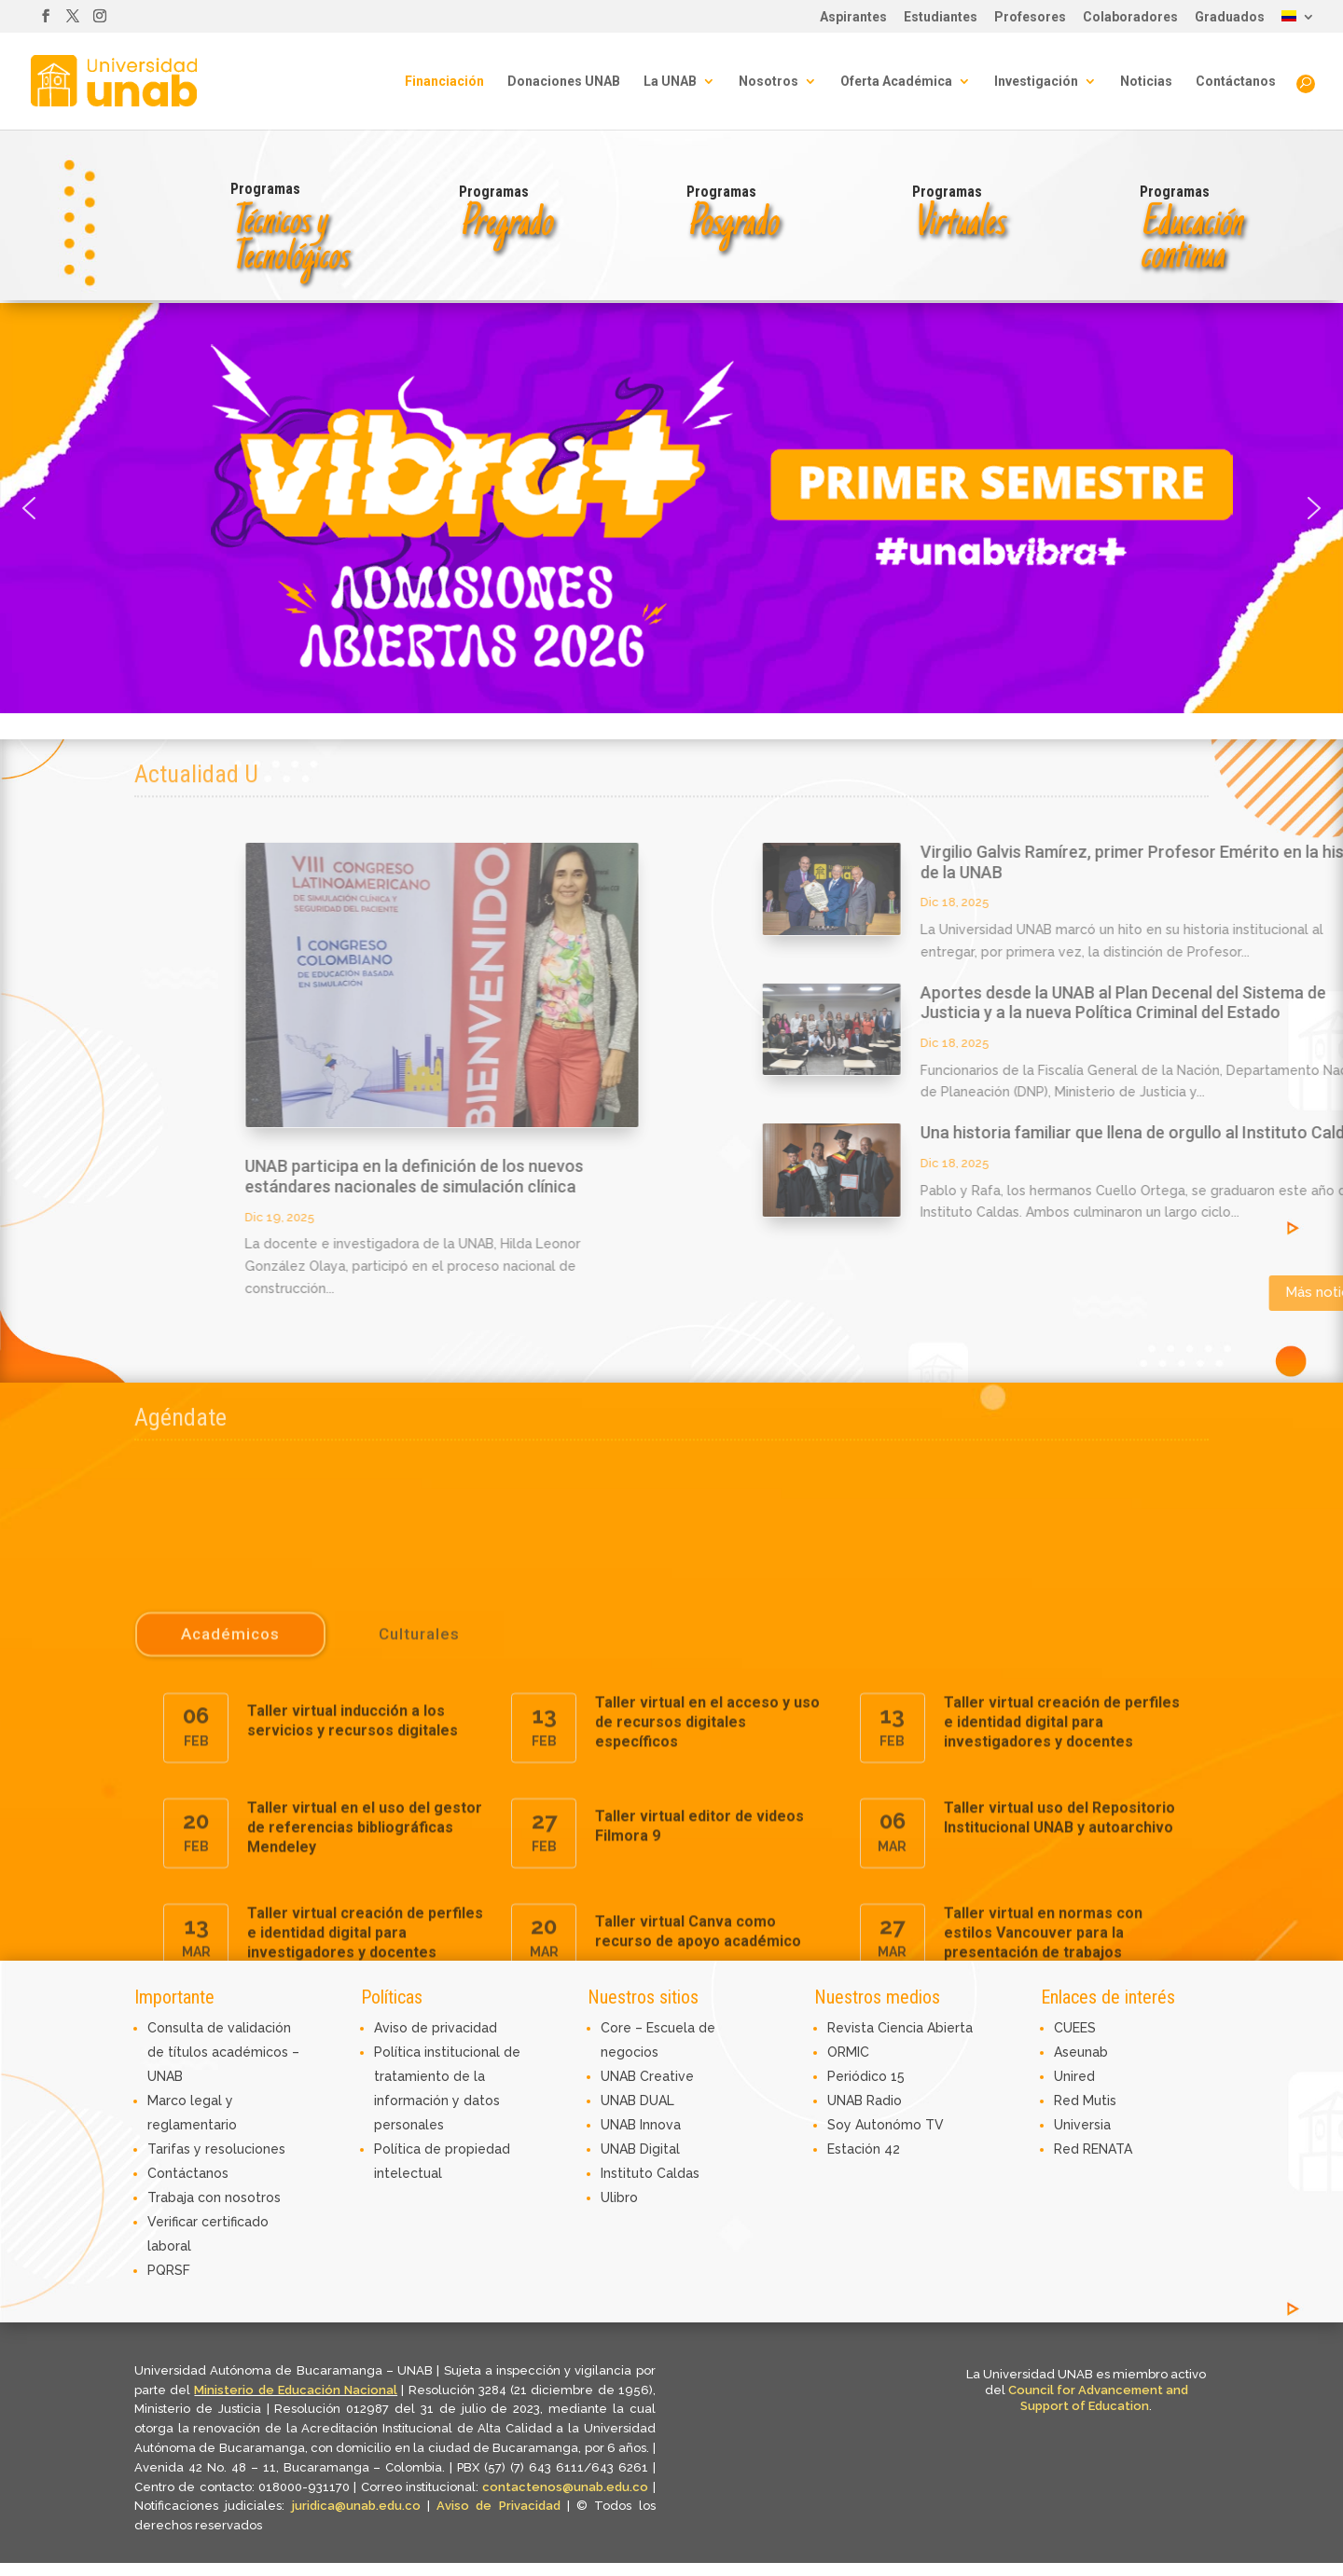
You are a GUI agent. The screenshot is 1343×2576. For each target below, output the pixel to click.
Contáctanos (1236, 82)
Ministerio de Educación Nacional (295, 2390)
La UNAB (670, 82)
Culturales (419, 1948)
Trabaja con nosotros (214, 2197)
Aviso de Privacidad (501, 2506)
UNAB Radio (864, 2100)
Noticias (1146, 82)
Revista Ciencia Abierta (900, 2027)
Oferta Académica (896, 82)
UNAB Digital (640, 2149)
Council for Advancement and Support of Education (1098, 2398)
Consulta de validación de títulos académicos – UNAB (223, 2052)
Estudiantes (940, 17)
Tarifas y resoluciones (216, 2149)
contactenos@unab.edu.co (565, 2487)
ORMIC (848, 2052)
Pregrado (505, 224)
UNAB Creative (647, 2076)
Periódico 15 (866, 2076)
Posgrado (731, 224)
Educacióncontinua (1190, 241)
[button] (671, 508)
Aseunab (1081, 2052)
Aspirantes (853, 17)
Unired (1074, 2076)
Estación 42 (863, 2149)
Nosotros (768, 82)
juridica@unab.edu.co (356, 2506)
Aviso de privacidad (435, 2027)
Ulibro (619, 2197)
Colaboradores (1130, 17)
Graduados (1230, 17)
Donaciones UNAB (563, 82)
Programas (265, 189)
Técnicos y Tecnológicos (289, 241)
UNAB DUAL (637, 2100)
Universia (1082, 2124)
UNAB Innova (641, 2124)
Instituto (629, 2173)
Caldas (678, 2173)
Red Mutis (1085, 2100)
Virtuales (958, 224)
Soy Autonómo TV (885, 2124)
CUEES (1075, 2027)
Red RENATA (1093, 2149)
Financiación (444, 82)
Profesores (1030, 17)
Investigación (1036, 82)
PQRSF (168, 2270)
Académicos (230, 1948)
